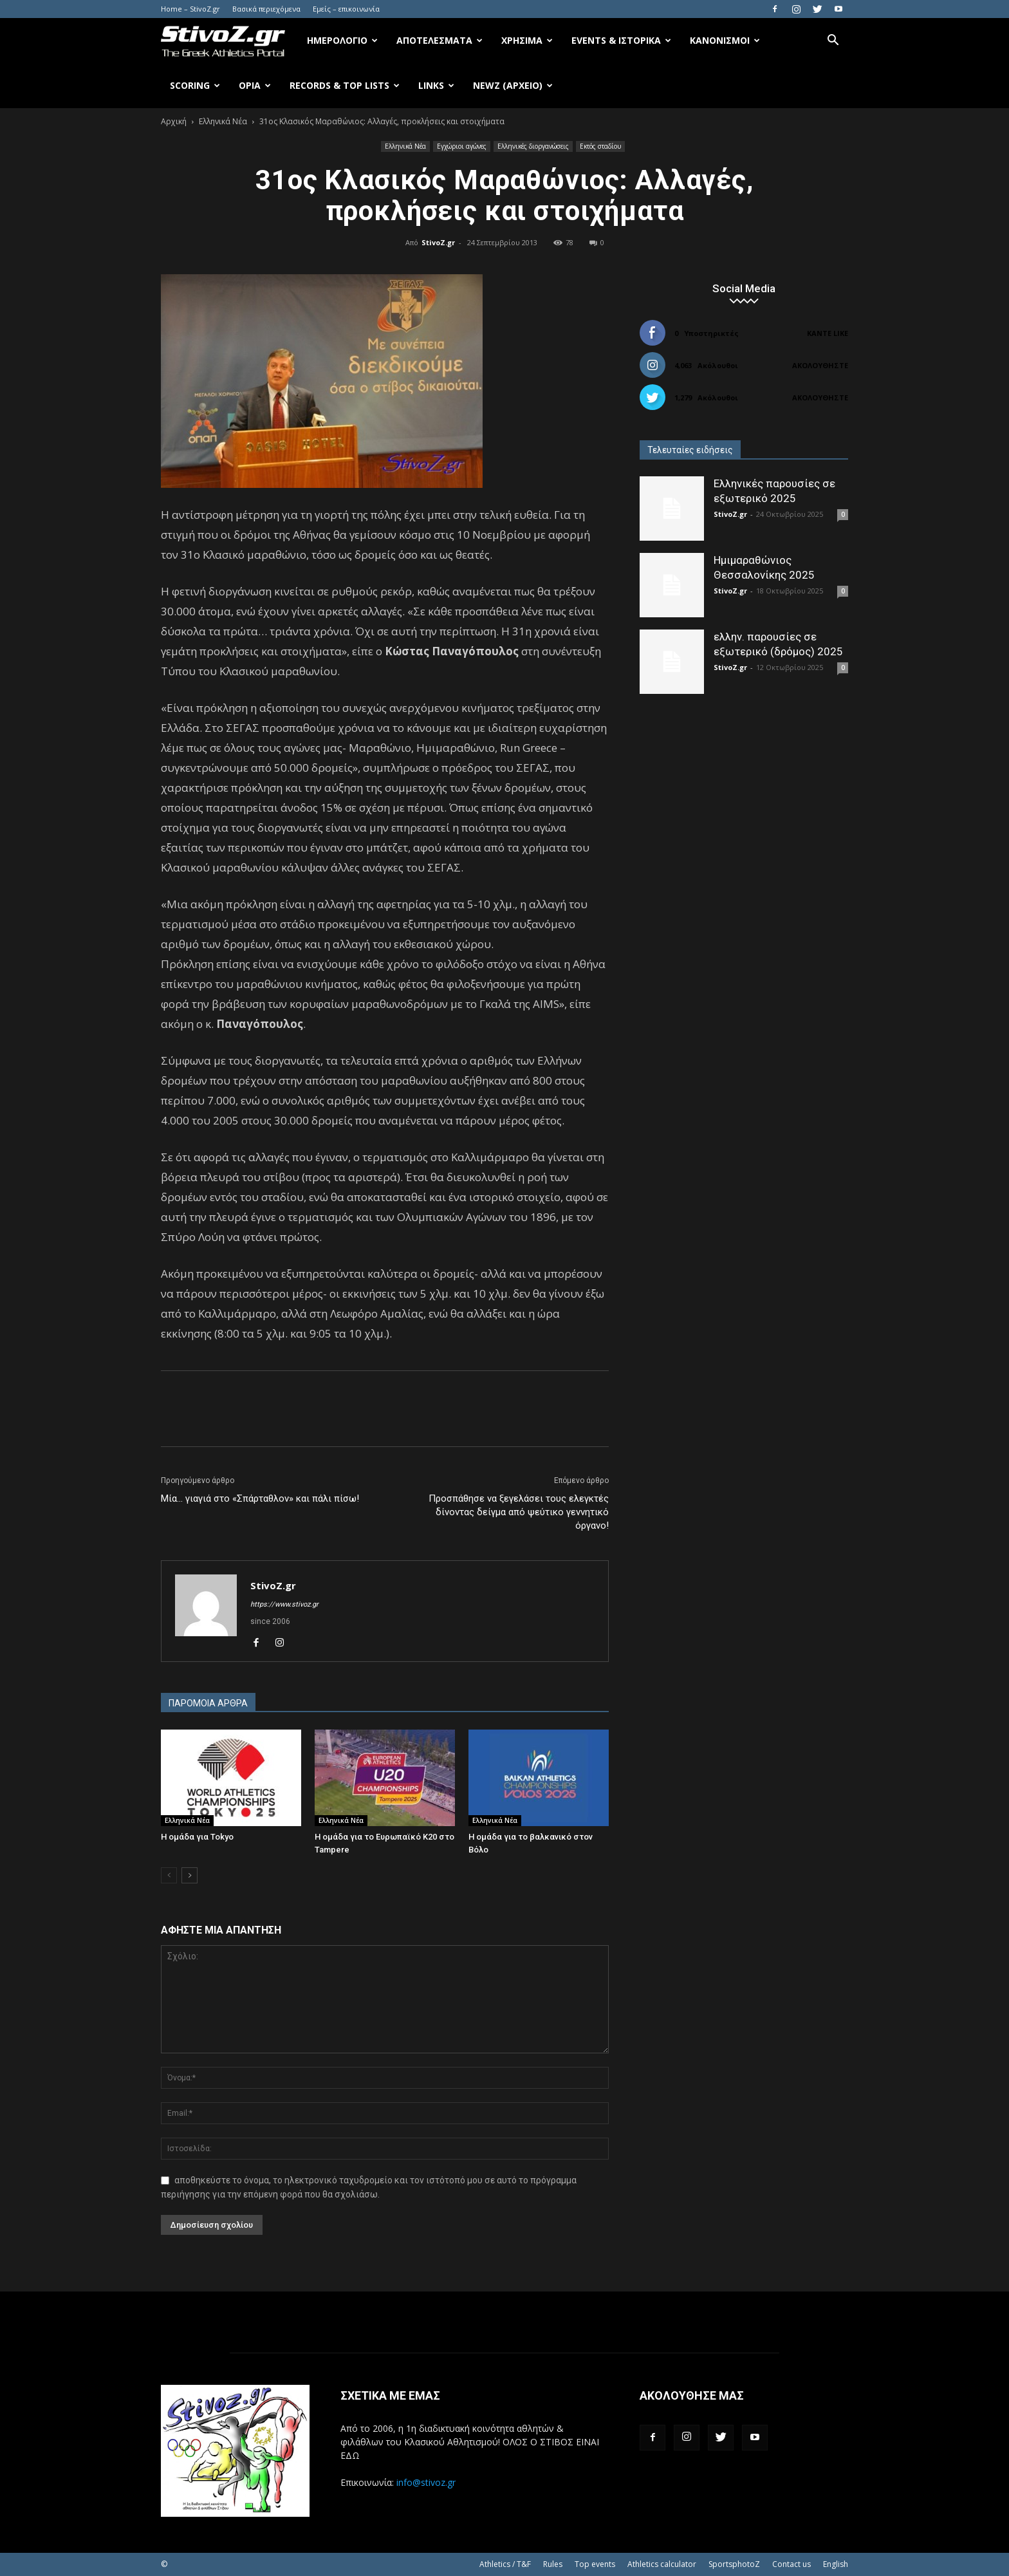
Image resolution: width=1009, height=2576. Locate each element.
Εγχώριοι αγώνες (461, 146)
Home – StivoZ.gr (190, 9)
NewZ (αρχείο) (513, 85)
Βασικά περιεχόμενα (266, 9)
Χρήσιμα (527, 40)
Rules (552, 2564)
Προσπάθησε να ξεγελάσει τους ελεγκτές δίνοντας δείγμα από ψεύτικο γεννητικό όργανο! (519, 1512)
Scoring (195, 85)
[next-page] (189, 1875)
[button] (832, 41)
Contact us (791, 2564)
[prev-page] (169, 1875)
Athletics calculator (661, 2564)
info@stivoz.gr (426, 2482)
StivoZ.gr (438, 242)
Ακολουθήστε (820, 365)
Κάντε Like (827, 333)
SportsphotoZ (734, 2564)
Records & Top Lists (345, 85)
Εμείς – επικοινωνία (346, 9)
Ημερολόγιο (342, 40)
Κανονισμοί (725, 40)
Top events (595, 2564)
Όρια (255, 85)
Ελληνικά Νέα (223, 121)
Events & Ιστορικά (621, 40)
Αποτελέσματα (439, 40)
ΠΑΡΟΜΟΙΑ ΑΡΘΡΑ (208, 1703)
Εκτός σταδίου (600, 146)
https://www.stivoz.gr (284, 1604)
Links (436, 85)
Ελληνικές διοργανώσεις (533, 146)
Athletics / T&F (505, 2564)
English (835, 2564)
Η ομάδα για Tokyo (197, 1837)
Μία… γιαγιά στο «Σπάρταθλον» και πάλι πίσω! (260, 1498)
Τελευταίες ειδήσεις (690, 450)
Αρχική (174, 121)
